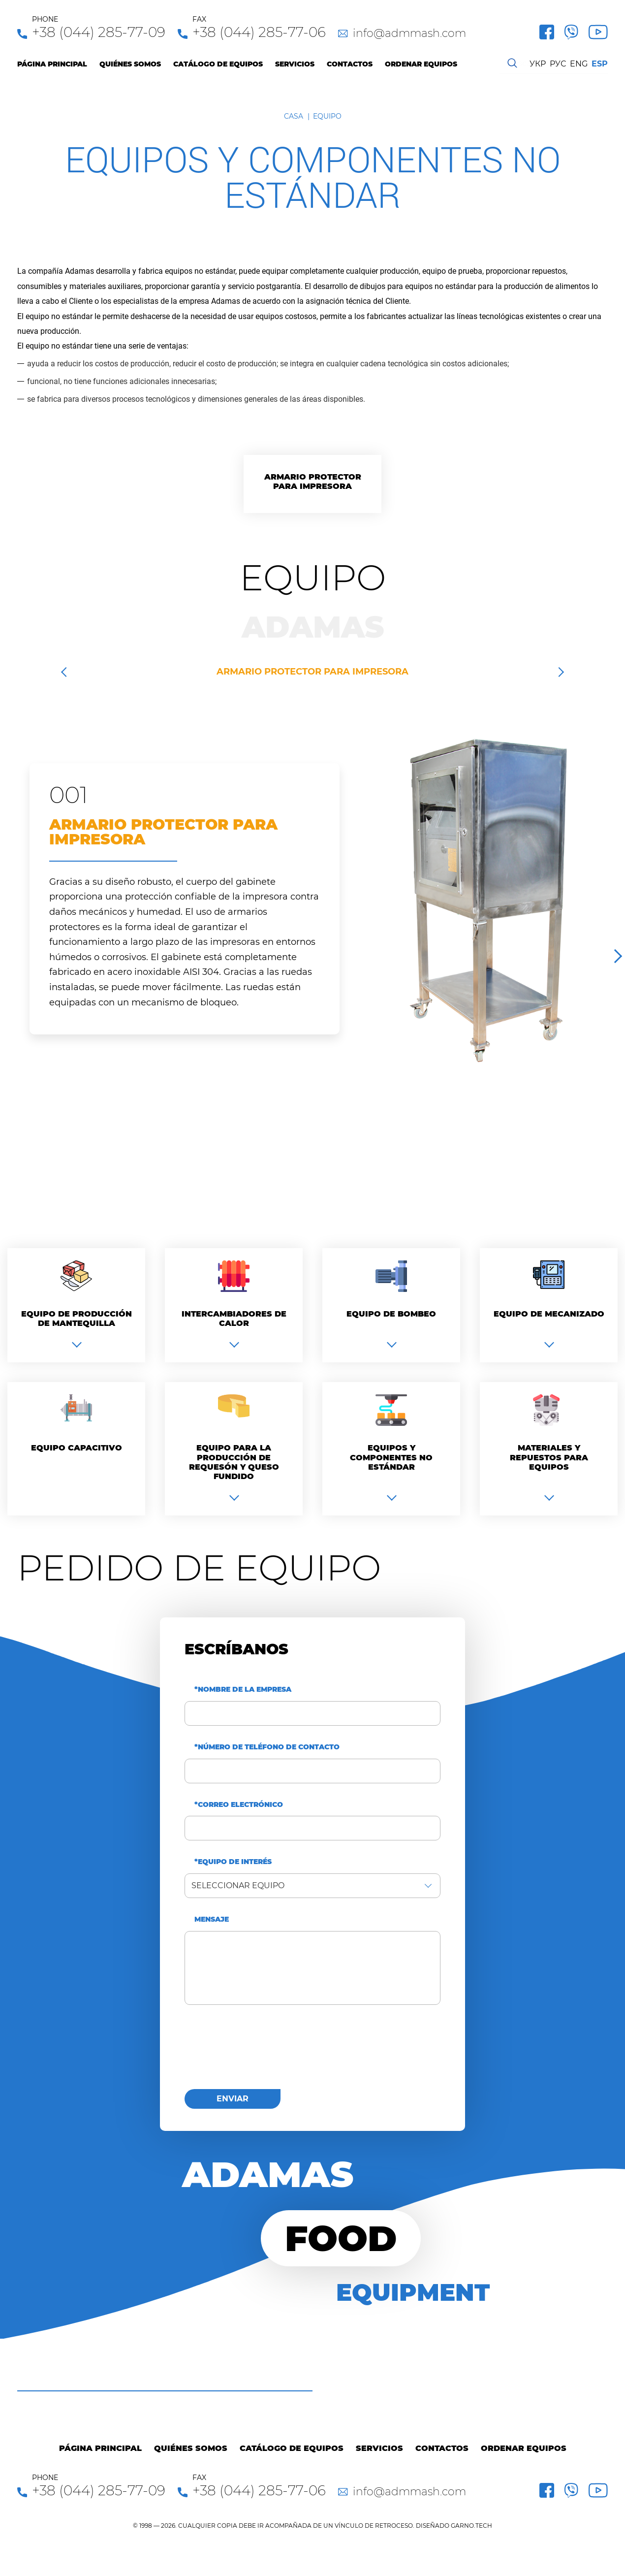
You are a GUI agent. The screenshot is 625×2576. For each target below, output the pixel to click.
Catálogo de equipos (218, 64)
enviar (233, 2098)
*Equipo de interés (233, 1862)
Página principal (52, 64)
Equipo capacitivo (76, 1447)
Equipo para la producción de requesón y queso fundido (234, 1462)
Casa (293, 116)
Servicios (294, 64)
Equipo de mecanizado (549, 1314)
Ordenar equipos (421, 64)
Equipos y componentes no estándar (391, 1457)
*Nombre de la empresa (242, 1689)
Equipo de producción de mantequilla (76, 1318)
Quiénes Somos (130, 64)
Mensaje (211, 1919)
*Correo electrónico (238, 1805)
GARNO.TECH (471, 2525)
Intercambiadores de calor (234, 1318)
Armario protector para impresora (312, 481)
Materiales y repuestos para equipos (549, 1457)
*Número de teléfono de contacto (267, 1747)
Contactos (350, 64)
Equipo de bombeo (391, 1314)
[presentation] (259, 2052)
